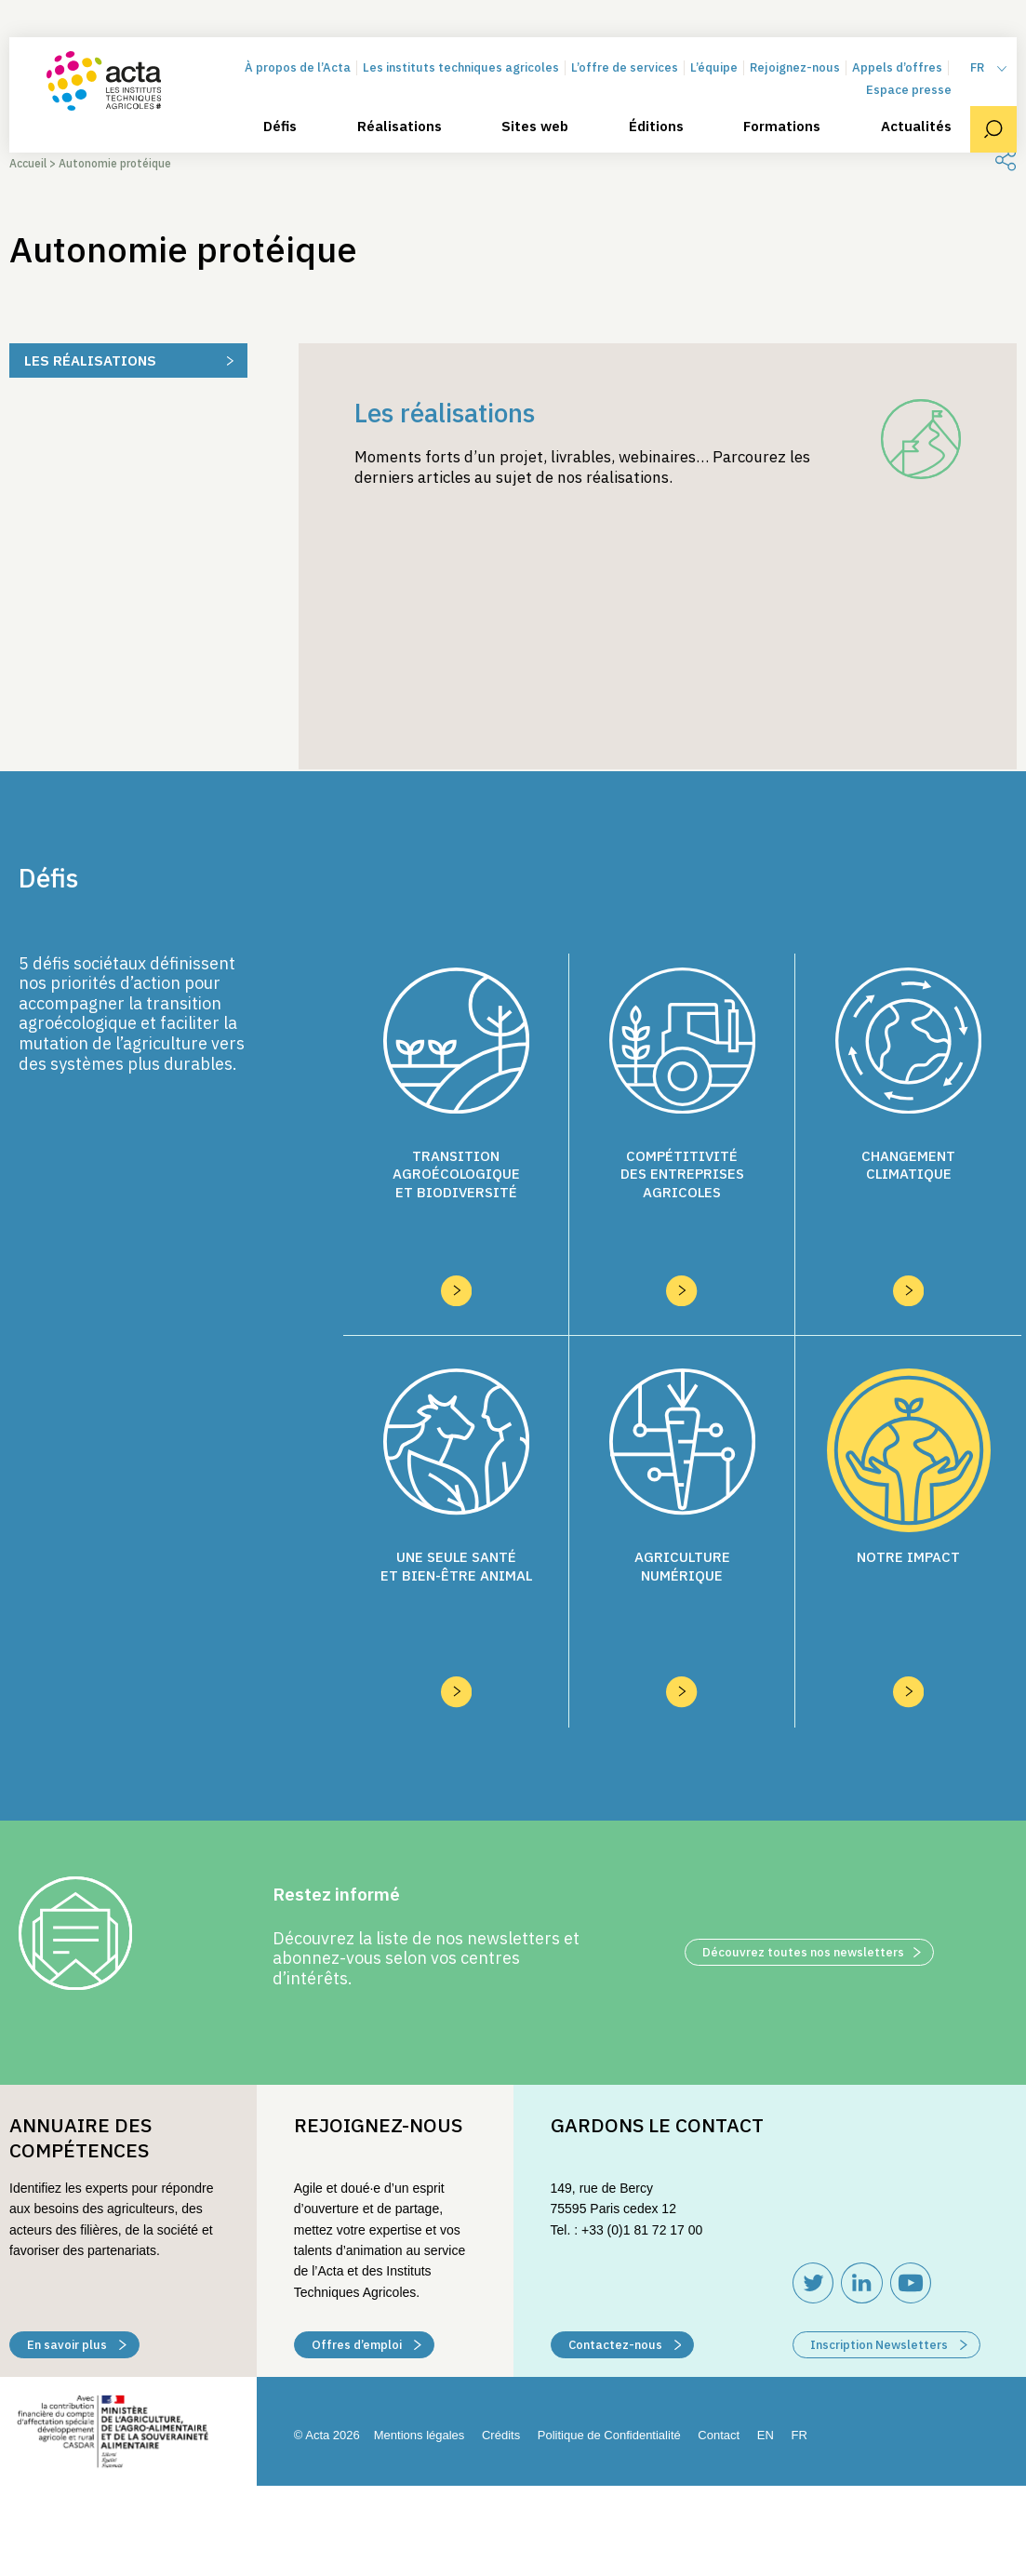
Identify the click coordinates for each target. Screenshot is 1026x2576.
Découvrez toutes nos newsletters (811, 1842)
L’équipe (714, 67)
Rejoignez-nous (795, 67)
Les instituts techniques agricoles (461, 67)
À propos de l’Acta (298, 67)
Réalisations (399, 126)
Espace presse (909, 90)
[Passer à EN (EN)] (765, 2326)
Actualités (916, 126)
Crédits (501, 2325)
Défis (280, 126)
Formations (781, 126)
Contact (719, 2325)
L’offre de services (624, 67)
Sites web (534, 126)
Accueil (28, 163)
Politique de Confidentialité (609, 2325)
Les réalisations (90, 360)
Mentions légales (419, 2325)
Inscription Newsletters (888, 2235)
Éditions (656, 126)
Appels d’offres (897, 67)
